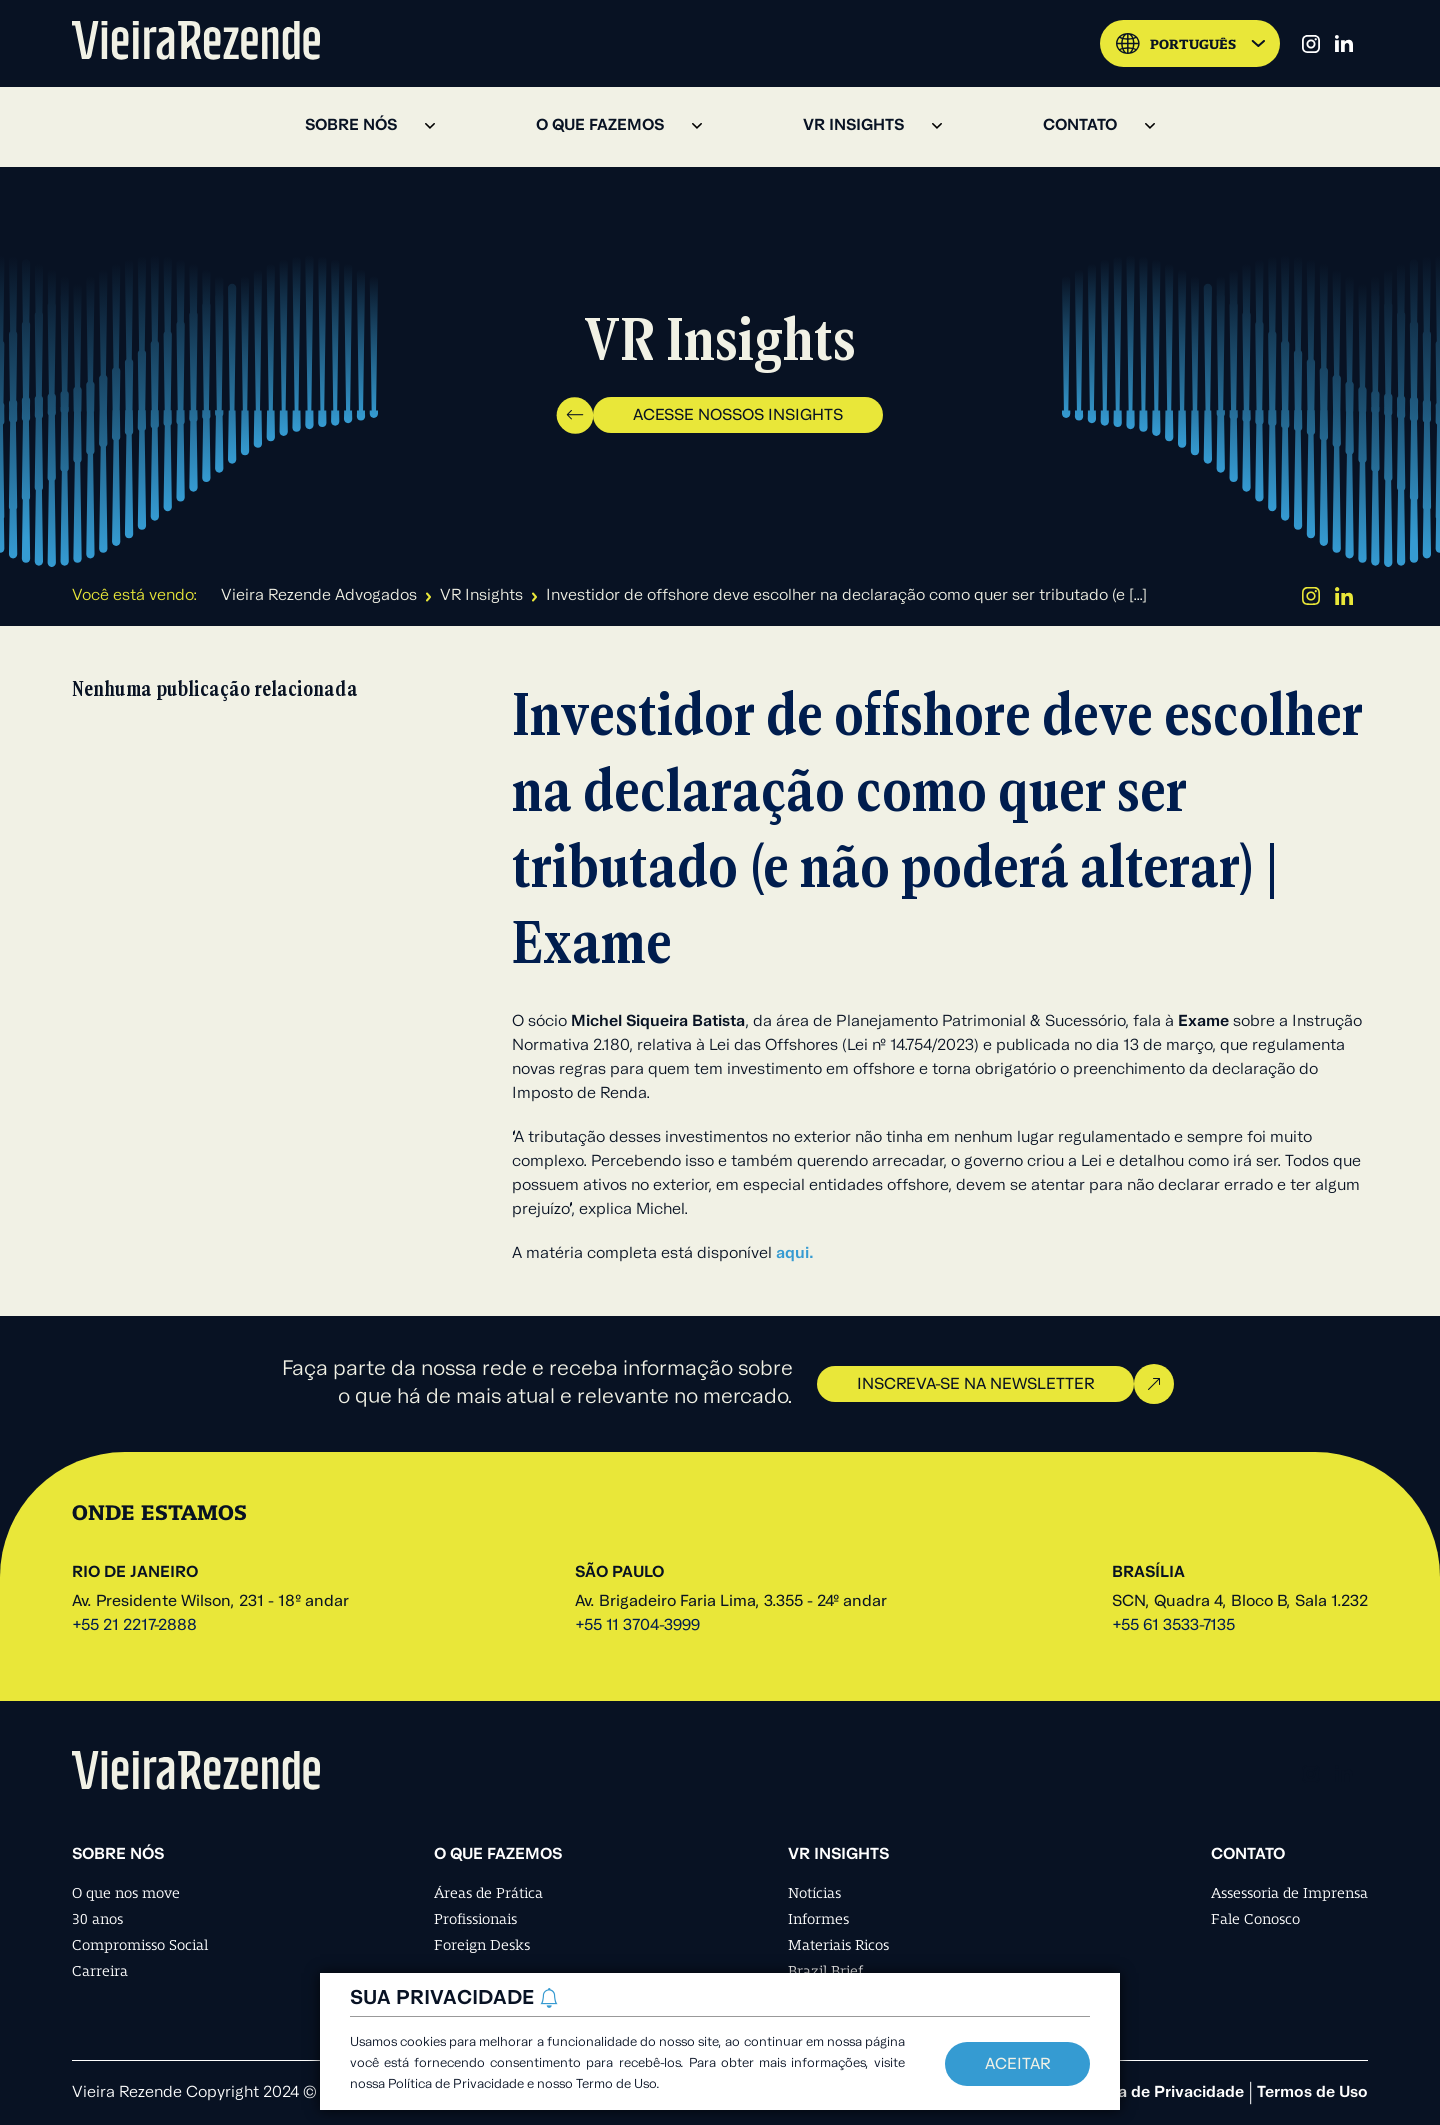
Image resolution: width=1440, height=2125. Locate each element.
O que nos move (126, 1893)
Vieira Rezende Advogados (319, 596)
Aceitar (1017, 2065)
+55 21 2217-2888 (134, 1626)
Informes (818, 1919)
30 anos (97, 1919)
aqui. (795, 1254)
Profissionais (475, 1919)
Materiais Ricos (838, 1945)
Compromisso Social (140, 1945)
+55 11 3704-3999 (637, 1626)
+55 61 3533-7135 (1173, 1626)
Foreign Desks (482, 1945)
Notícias (814, 1893)
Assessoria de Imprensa (1289, 1893)
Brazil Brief (825, 1971)
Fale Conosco (1255, 1919)
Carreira (100, 1971)
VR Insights (481, 596)
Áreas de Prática (488, 1893)
